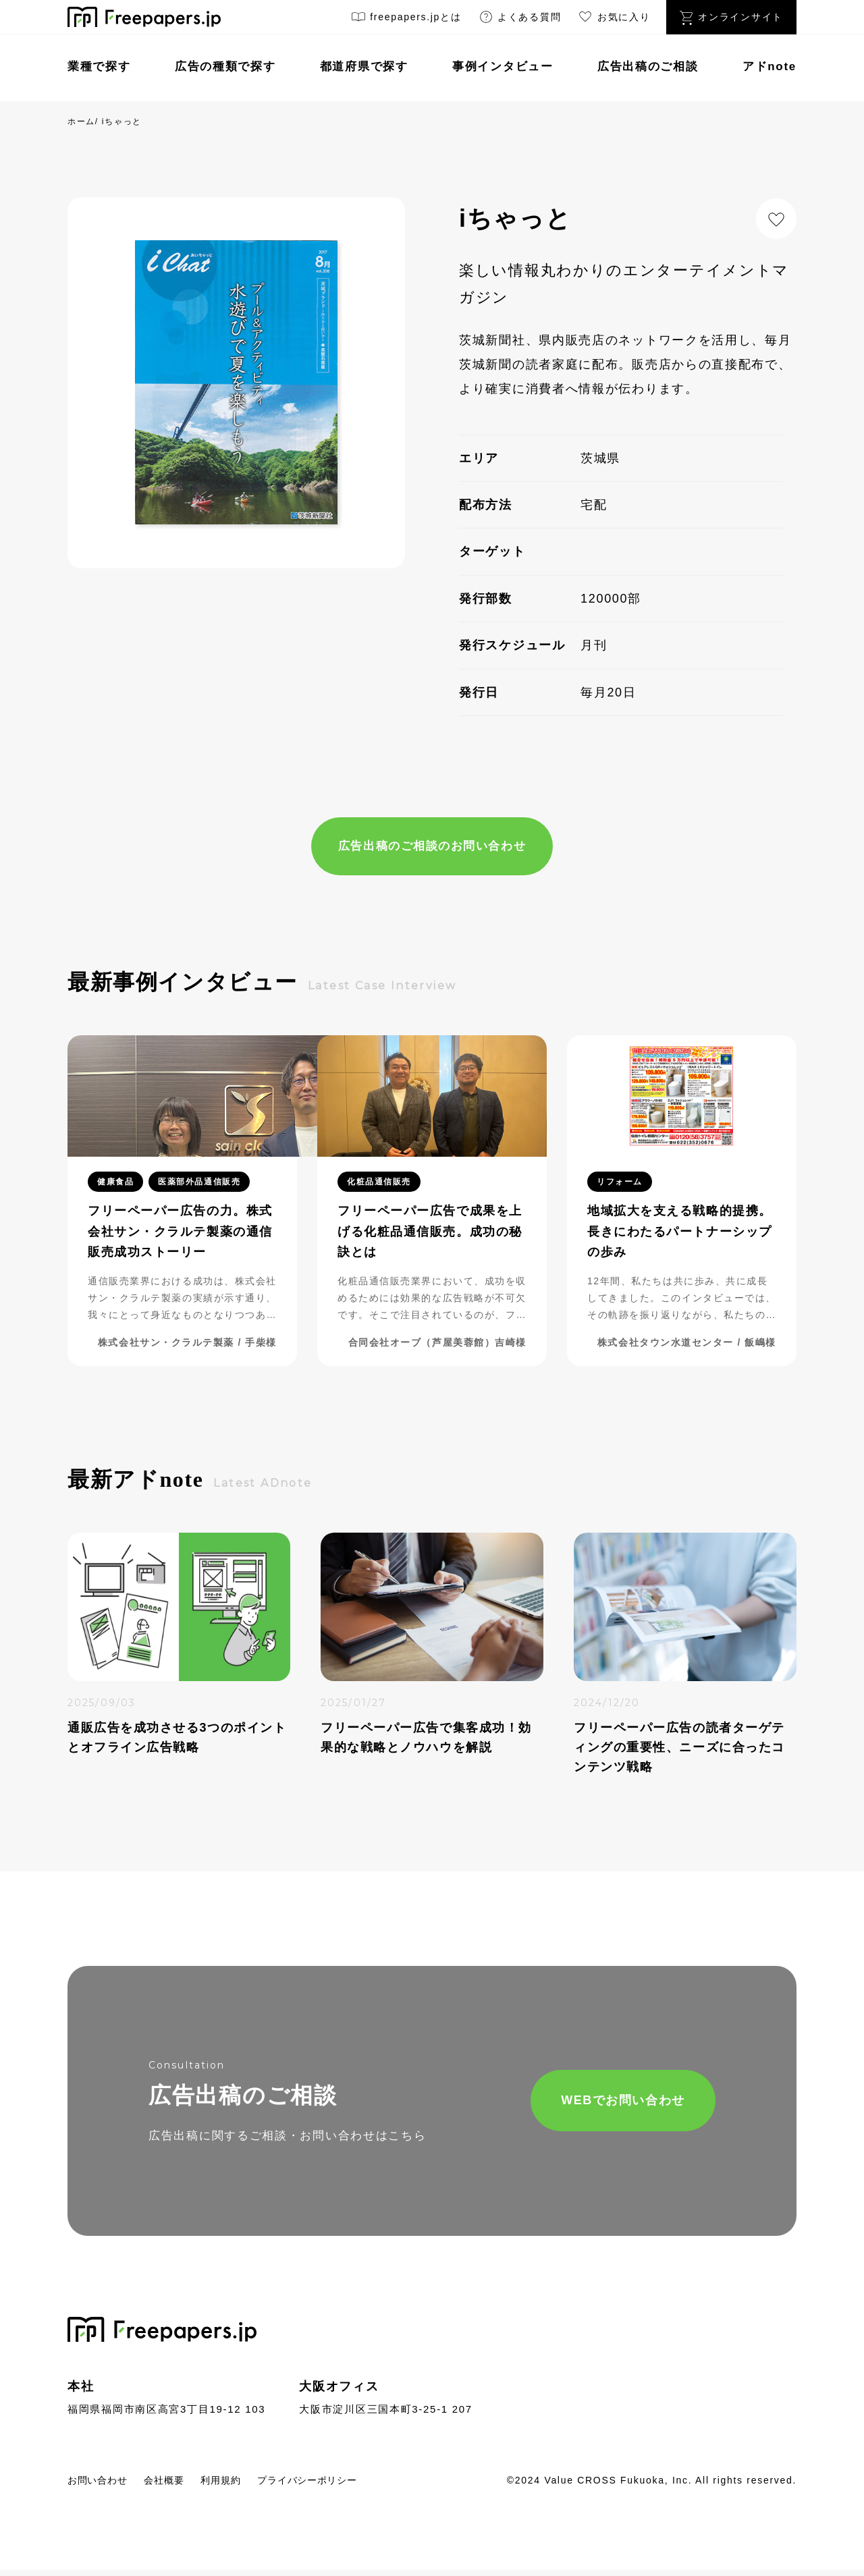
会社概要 (180, 2484)
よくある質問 (520, 19)
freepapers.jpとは (406, 19)
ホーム (81, 121)
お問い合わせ (103, 2484)
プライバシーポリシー (345, 2484)
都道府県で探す (364, 66)
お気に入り (613, 19)
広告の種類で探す (225, 66)
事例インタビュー (503, 66)
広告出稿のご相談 (648, 66)
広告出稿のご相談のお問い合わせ (432, 847)
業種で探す (99, 66)
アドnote (769, 66)
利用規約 (245, 2484)
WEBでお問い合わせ (578, 2103)
